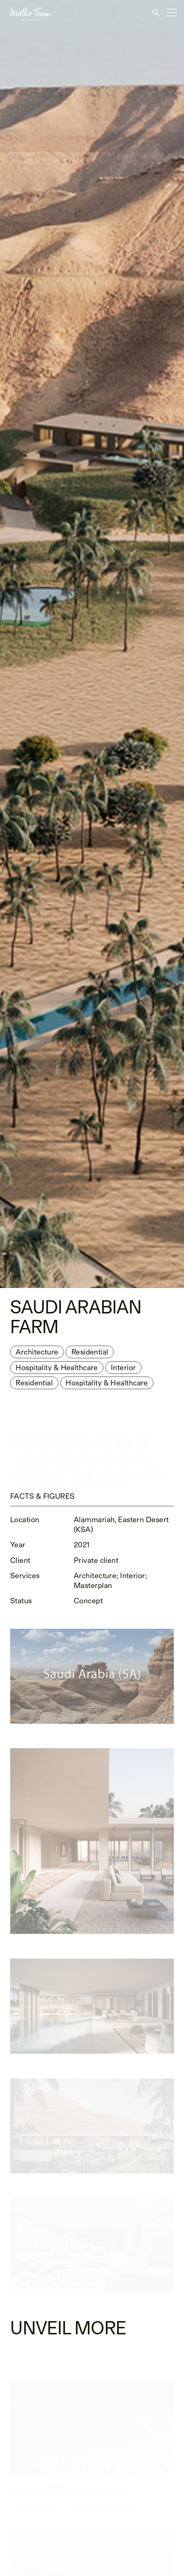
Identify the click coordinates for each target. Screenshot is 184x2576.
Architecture (37, 1353)
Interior (123, 1368)
